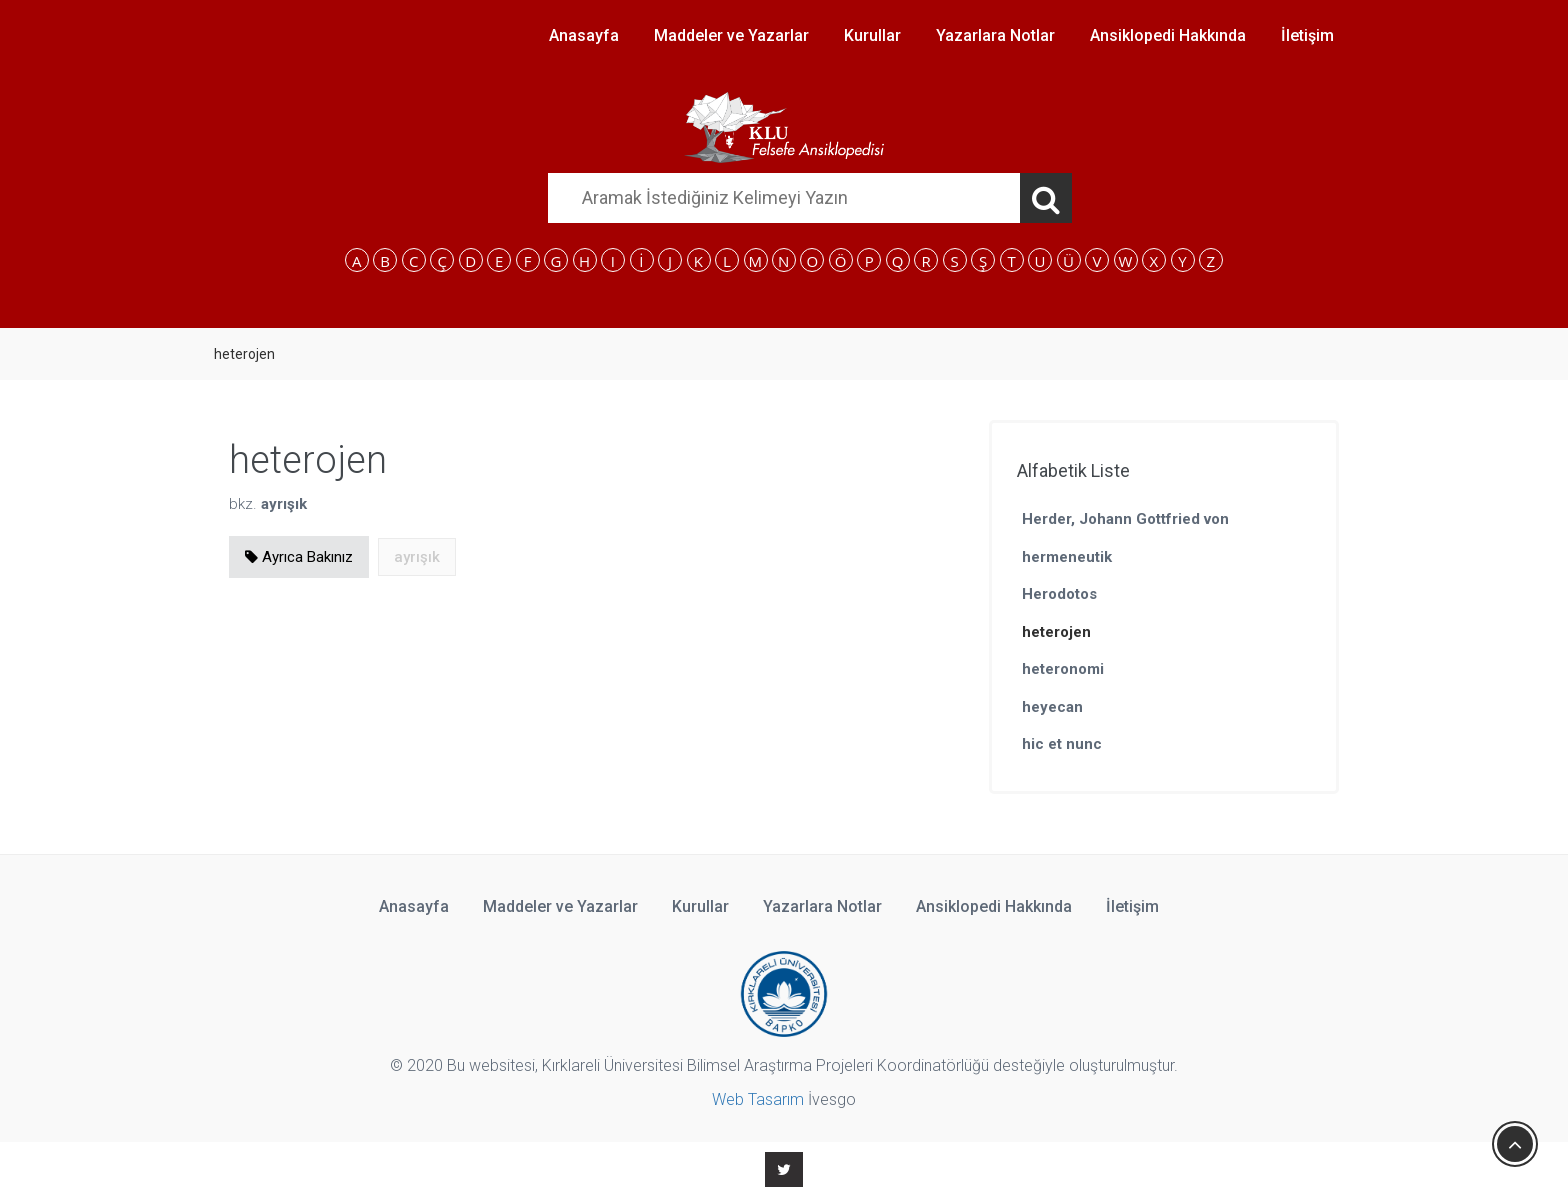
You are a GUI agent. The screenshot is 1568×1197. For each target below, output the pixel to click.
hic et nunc (1062, 744)
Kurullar (872, 35)
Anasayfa (584, 35)
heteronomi (1063, 669)
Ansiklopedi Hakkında (1168, 35)
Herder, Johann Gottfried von (1125, 519)
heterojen (1056, 632)
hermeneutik (1067, 557)
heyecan (1052, 707)
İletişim (1307, 35)
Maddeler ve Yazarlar (731, 35)
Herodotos (1059, 594)
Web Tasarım (758, 1099)
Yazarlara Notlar (995, 35)
